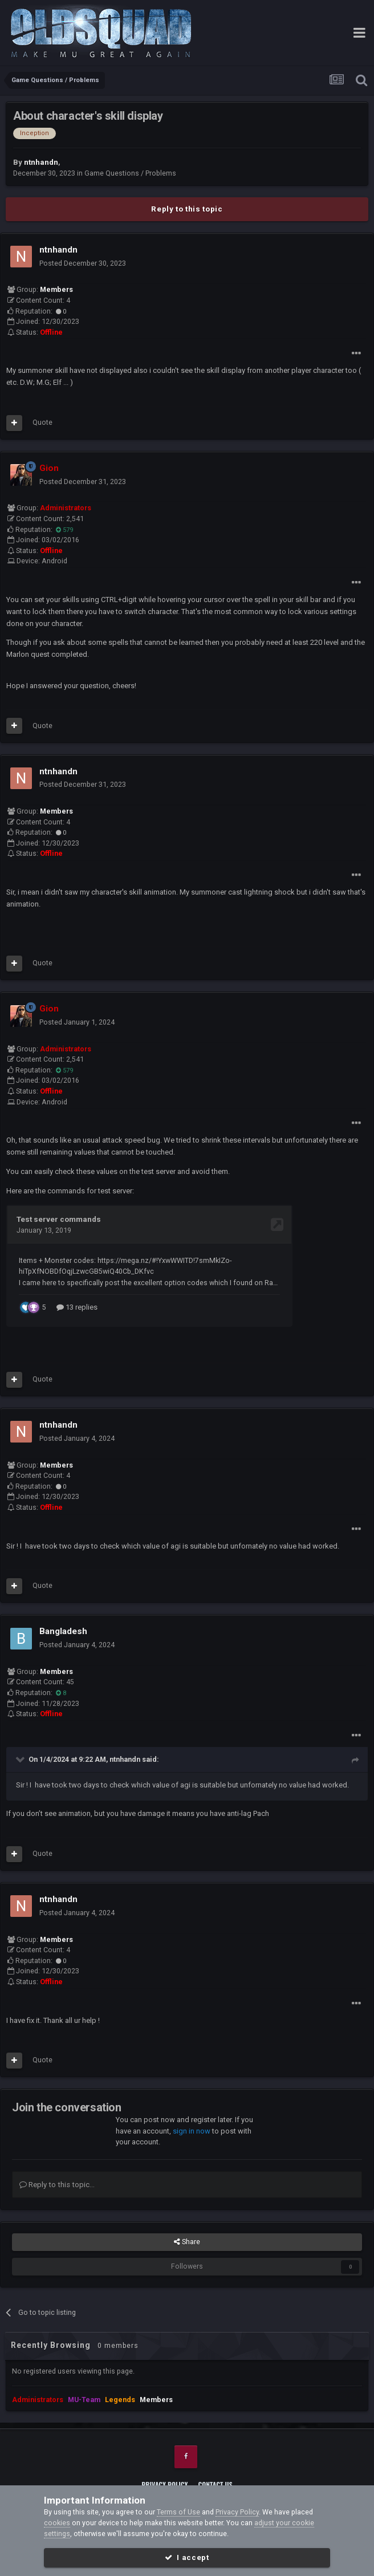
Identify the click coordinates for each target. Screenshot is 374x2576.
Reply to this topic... (57, 2183)
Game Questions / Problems (130, 173)
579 (64, 530)
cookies (57, 2522)
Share (187, 2241)
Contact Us (215, 2483)
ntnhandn (124, 1758)
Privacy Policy (164, 2483)
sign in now (191, 2130)
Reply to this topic (187, 209)
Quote (42, 422)
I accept (187, 2557)
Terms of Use (178, 2512)
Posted (82, 263)
